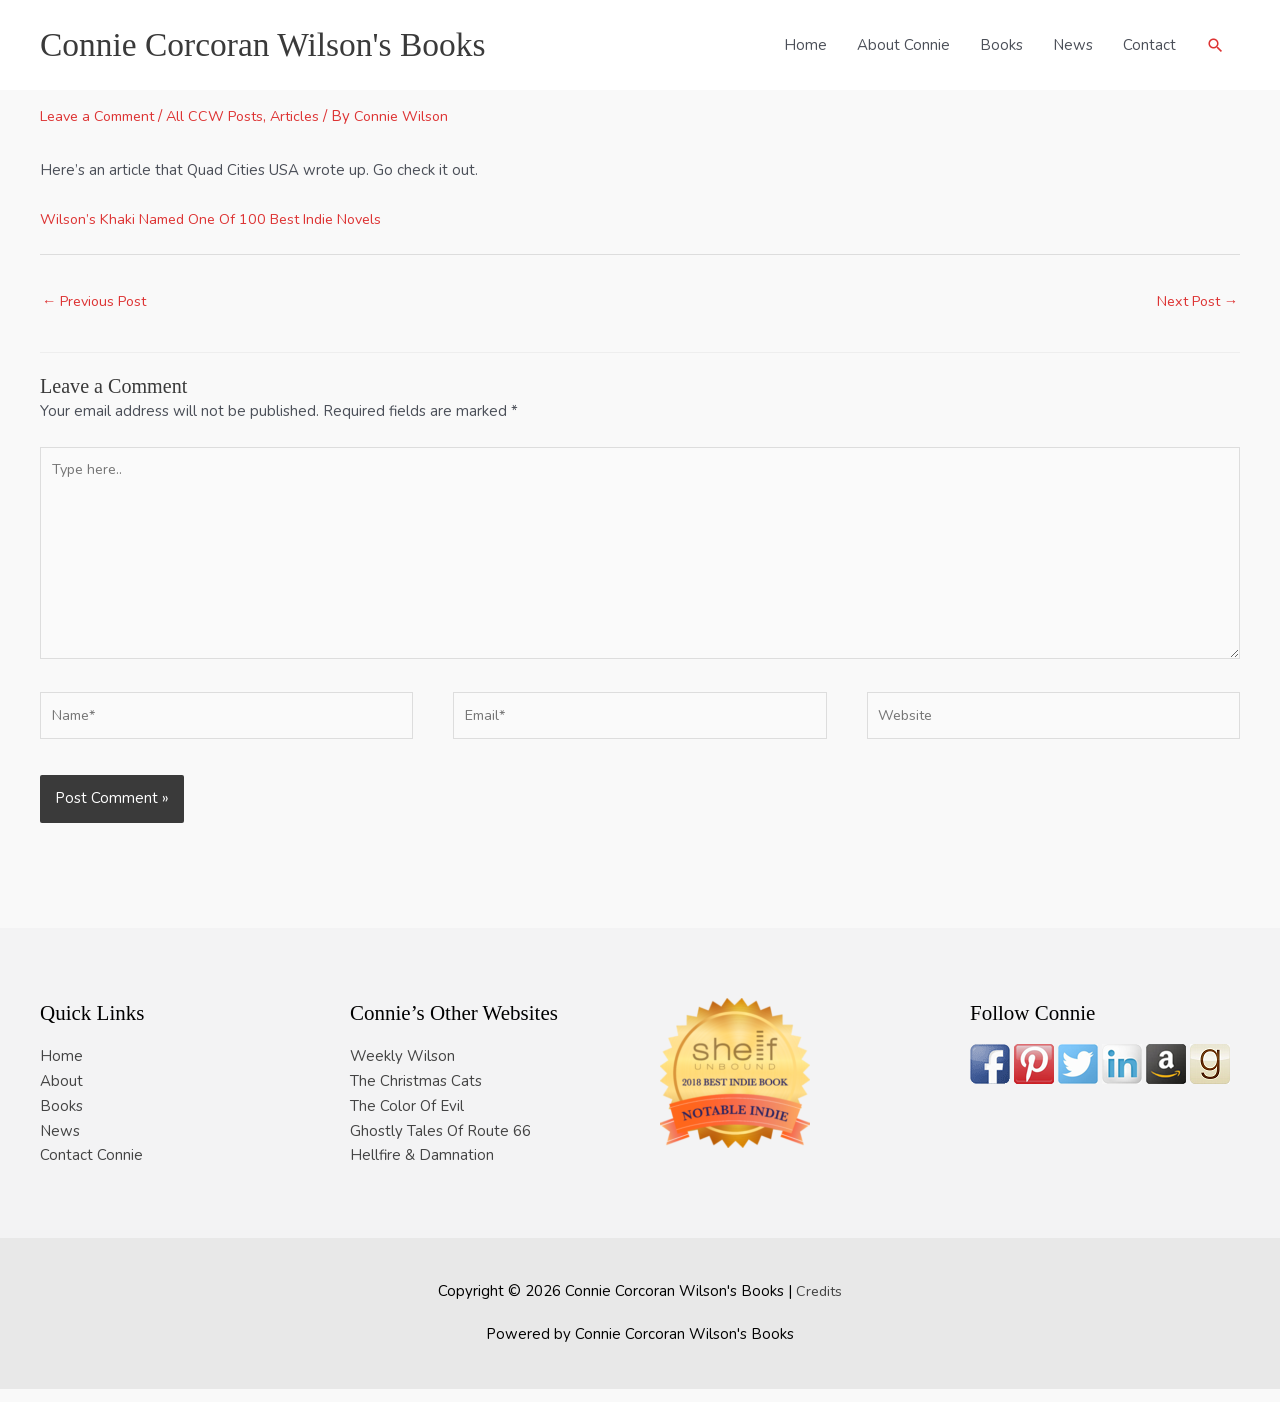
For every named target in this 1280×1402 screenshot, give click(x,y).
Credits (819, 1304)
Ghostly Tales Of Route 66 (440, 1144)
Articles (314, 116)
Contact (1148, 45)
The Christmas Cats (416, 1094)
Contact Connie (91, 1169)
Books (1000, 45)
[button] (1215, 45)
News (1072, 45)
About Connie (902, 45)
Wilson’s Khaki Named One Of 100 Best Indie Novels (220, 219)
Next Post (1193, 302)
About (61, 1094)
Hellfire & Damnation (422, 1169)
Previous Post (99, 302)
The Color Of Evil (407, 1119)
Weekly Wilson (402, 1070)
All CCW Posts (229, 116)
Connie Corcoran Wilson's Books (273, 44)
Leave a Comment (103, 116)
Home (804, 45)
